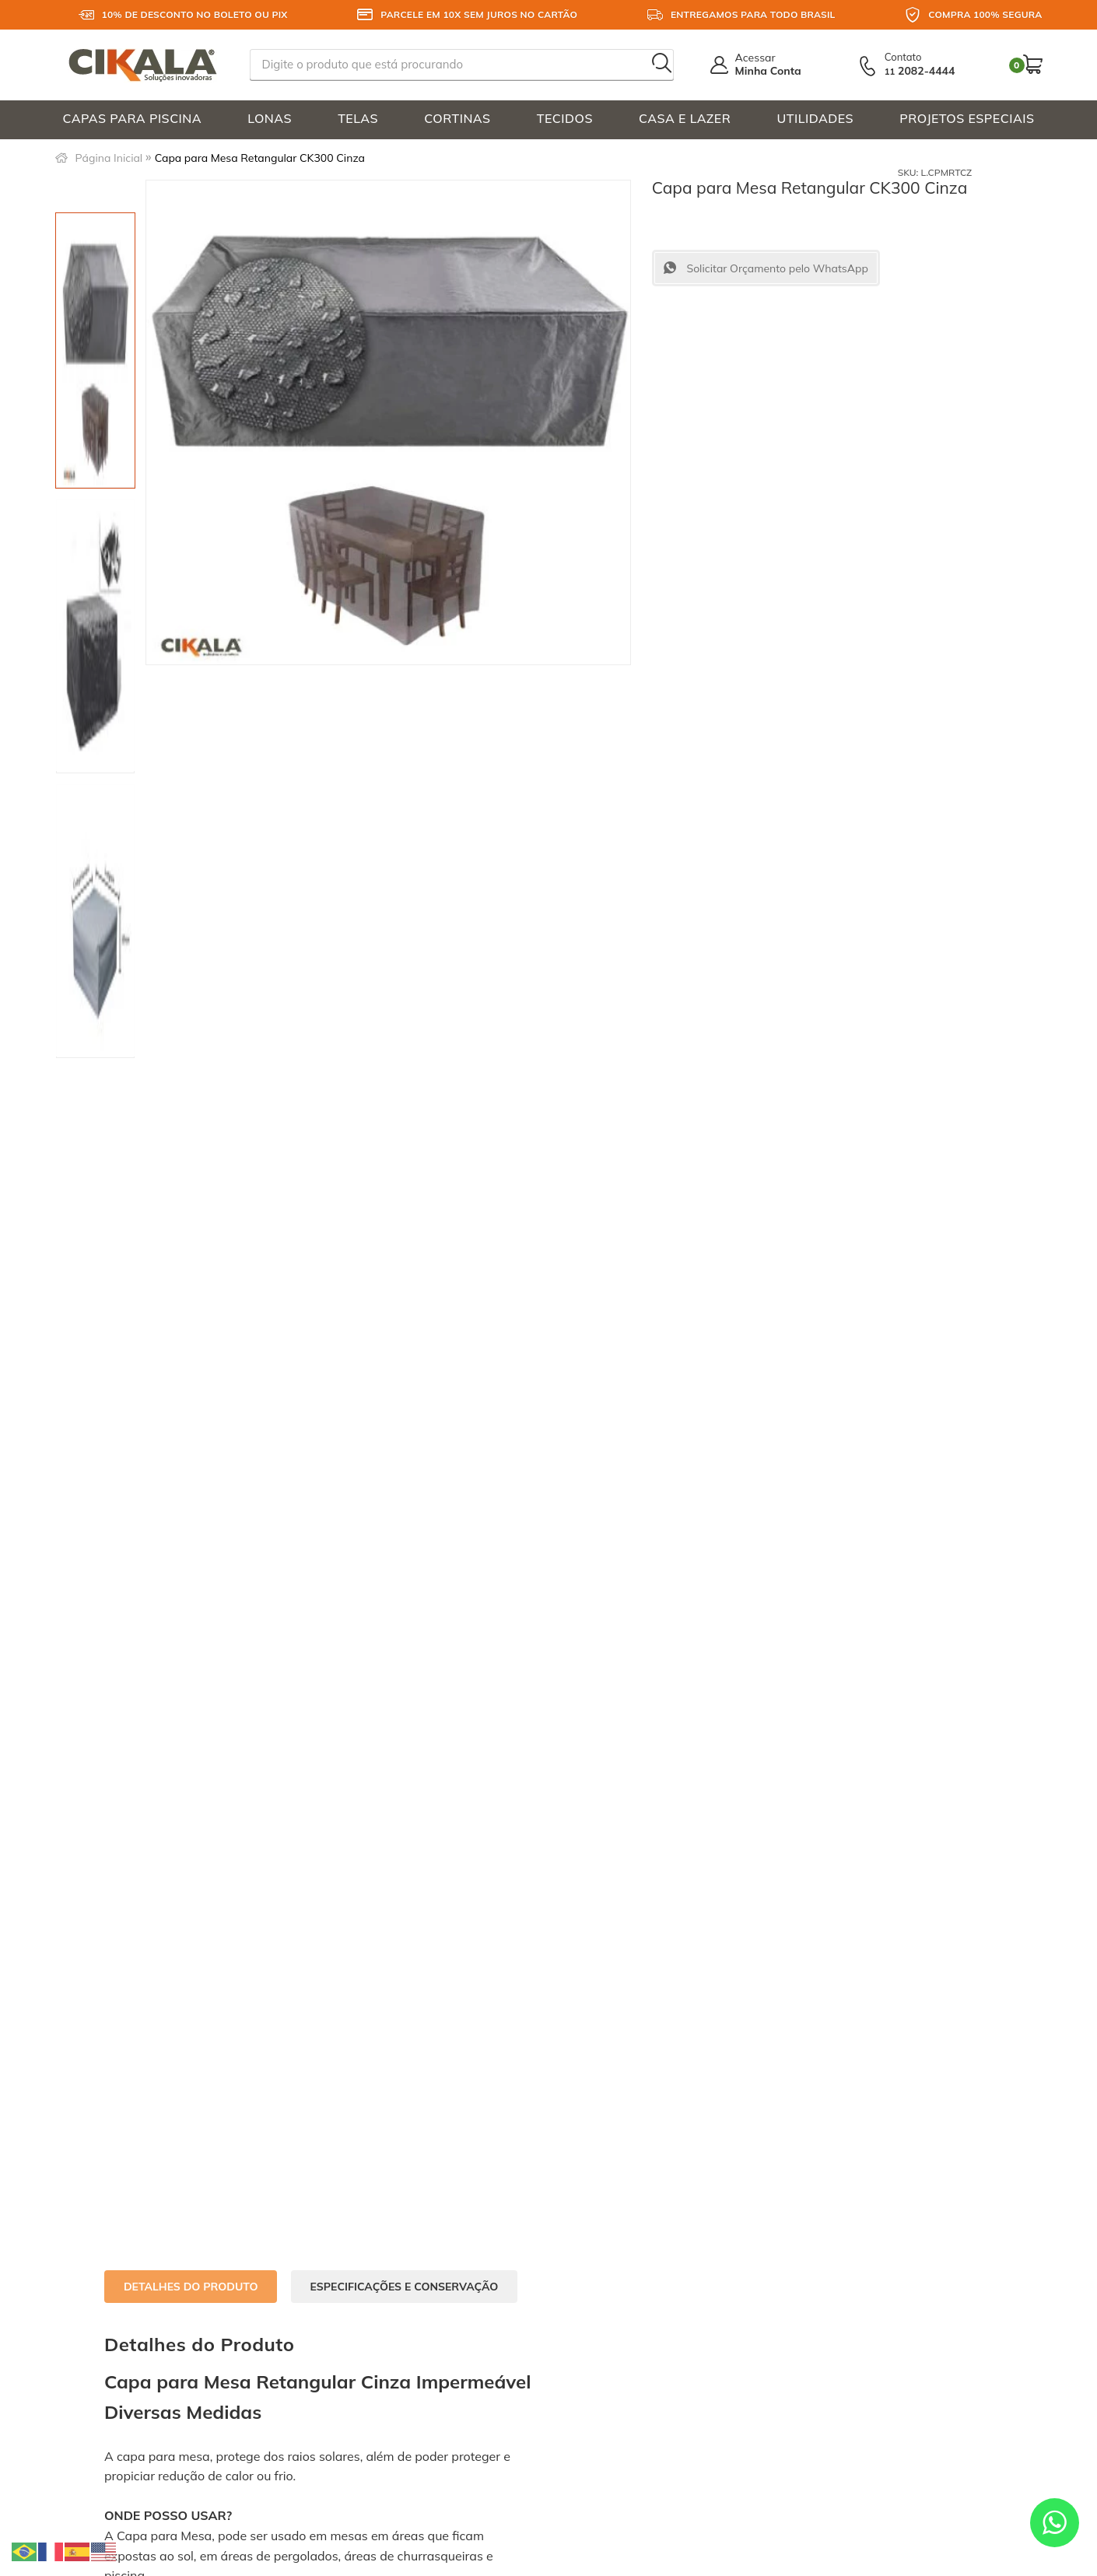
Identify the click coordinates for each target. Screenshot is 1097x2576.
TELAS (358, 118)
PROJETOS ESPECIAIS (966, 118)
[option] (95, 350)
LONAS (269, 118)
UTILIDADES (815, 118)
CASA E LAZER (685, 118)
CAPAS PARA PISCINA (132, 118)
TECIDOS (565, 118)
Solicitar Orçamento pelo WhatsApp (776, 268)
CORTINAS (457, 118)
